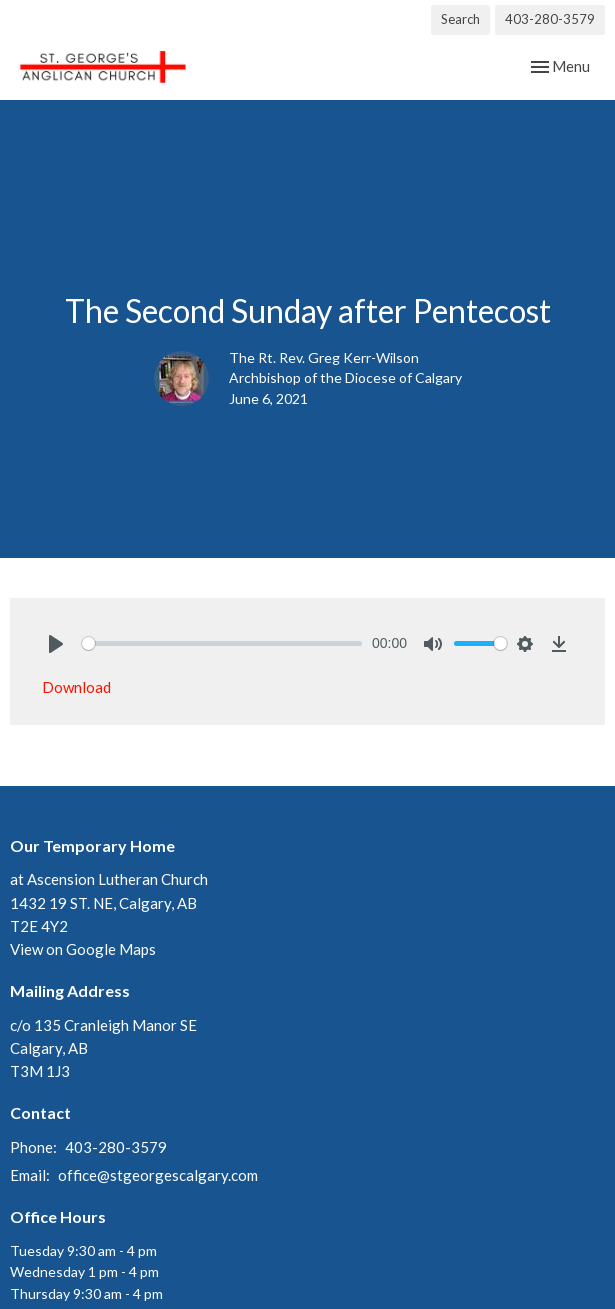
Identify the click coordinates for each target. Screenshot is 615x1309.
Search (460, 19)
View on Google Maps (83, 949)
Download (76, 687)
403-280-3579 (550, 19)
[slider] (222, 643)
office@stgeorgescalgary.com (158, 1175)
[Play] (56, 644)
